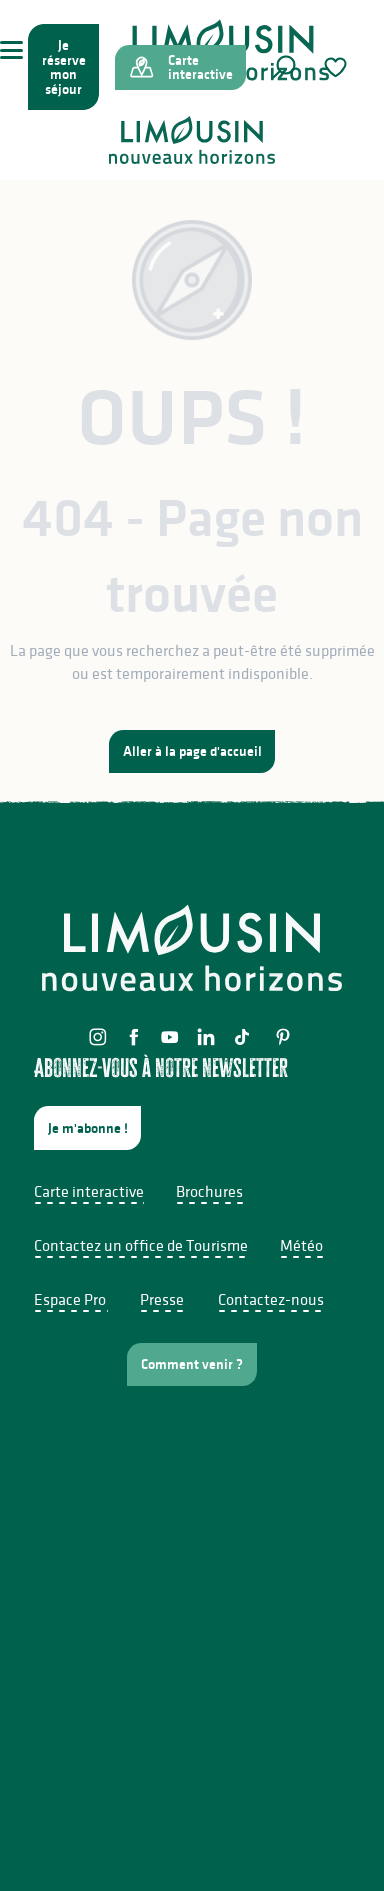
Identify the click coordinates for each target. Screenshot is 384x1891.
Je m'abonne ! (88, 1128)
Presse (162, 1299)
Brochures (209, 1191)
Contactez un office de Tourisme (141, 1245)
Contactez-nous (271, 1299)
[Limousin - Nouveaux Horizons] (192, 140)
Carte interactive (89, 1191)
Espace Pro (70, 1299)
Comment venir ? (192, 1364)
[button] (284, 67)
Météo (301, 1245)
